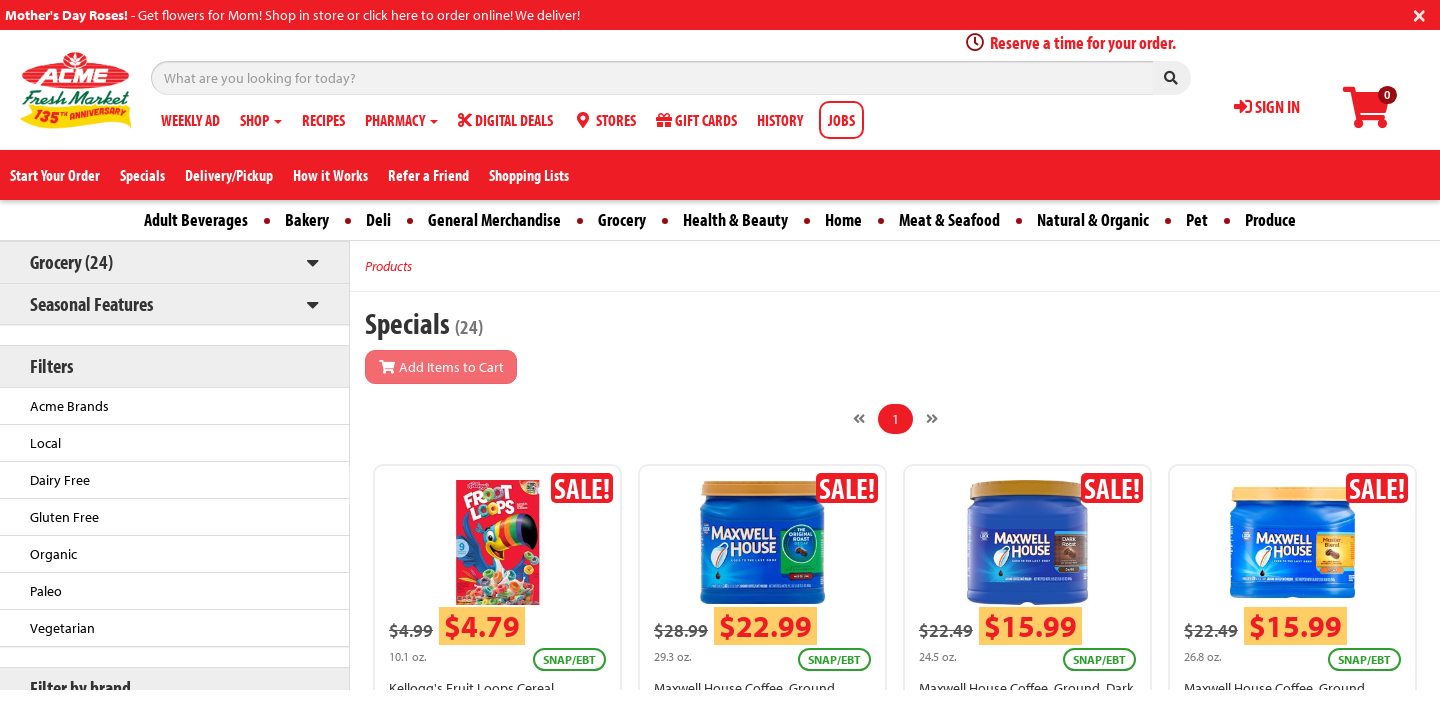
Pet (1197, 219)
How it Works (330, 175)
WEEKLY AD (190, 120)
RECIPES (323, 120)
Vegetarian (62, 628)
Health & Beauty (735, 219)
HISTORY (780, 120)
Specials (142, 175)
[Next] (932, 419)
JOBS (841, 120)
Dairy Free (60, 480)
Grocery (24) (71, 261)
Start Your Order (55, 175)
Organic (53, 554)
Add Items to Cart (441, 367)
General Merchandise (494, 219)
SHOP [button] (261, 120)
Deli (378, 219)
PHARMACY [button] (401, 120)
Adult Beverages (196, 219)
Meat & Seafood (949, 219)
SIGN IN (1267, 106)
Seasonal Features (91, 303)
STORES (604, 120)
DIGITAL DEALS (505, 120)
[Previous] (859, 419)
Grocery (622, 219)
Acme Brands (69, 406)
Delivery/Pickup (229, 175)
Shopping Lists (529, 175)
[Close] (1419, 13)
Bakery (307, 219)
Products (388, 266)
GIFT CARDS (696, 120)
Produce (1270, 219)
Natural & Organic (1093, 219)
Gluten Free (64, 517)
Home (843, 219)
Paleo (46, 591)
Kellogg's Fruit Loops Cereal (471, 688)
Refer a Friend (428, 175)
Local (45, 443)
